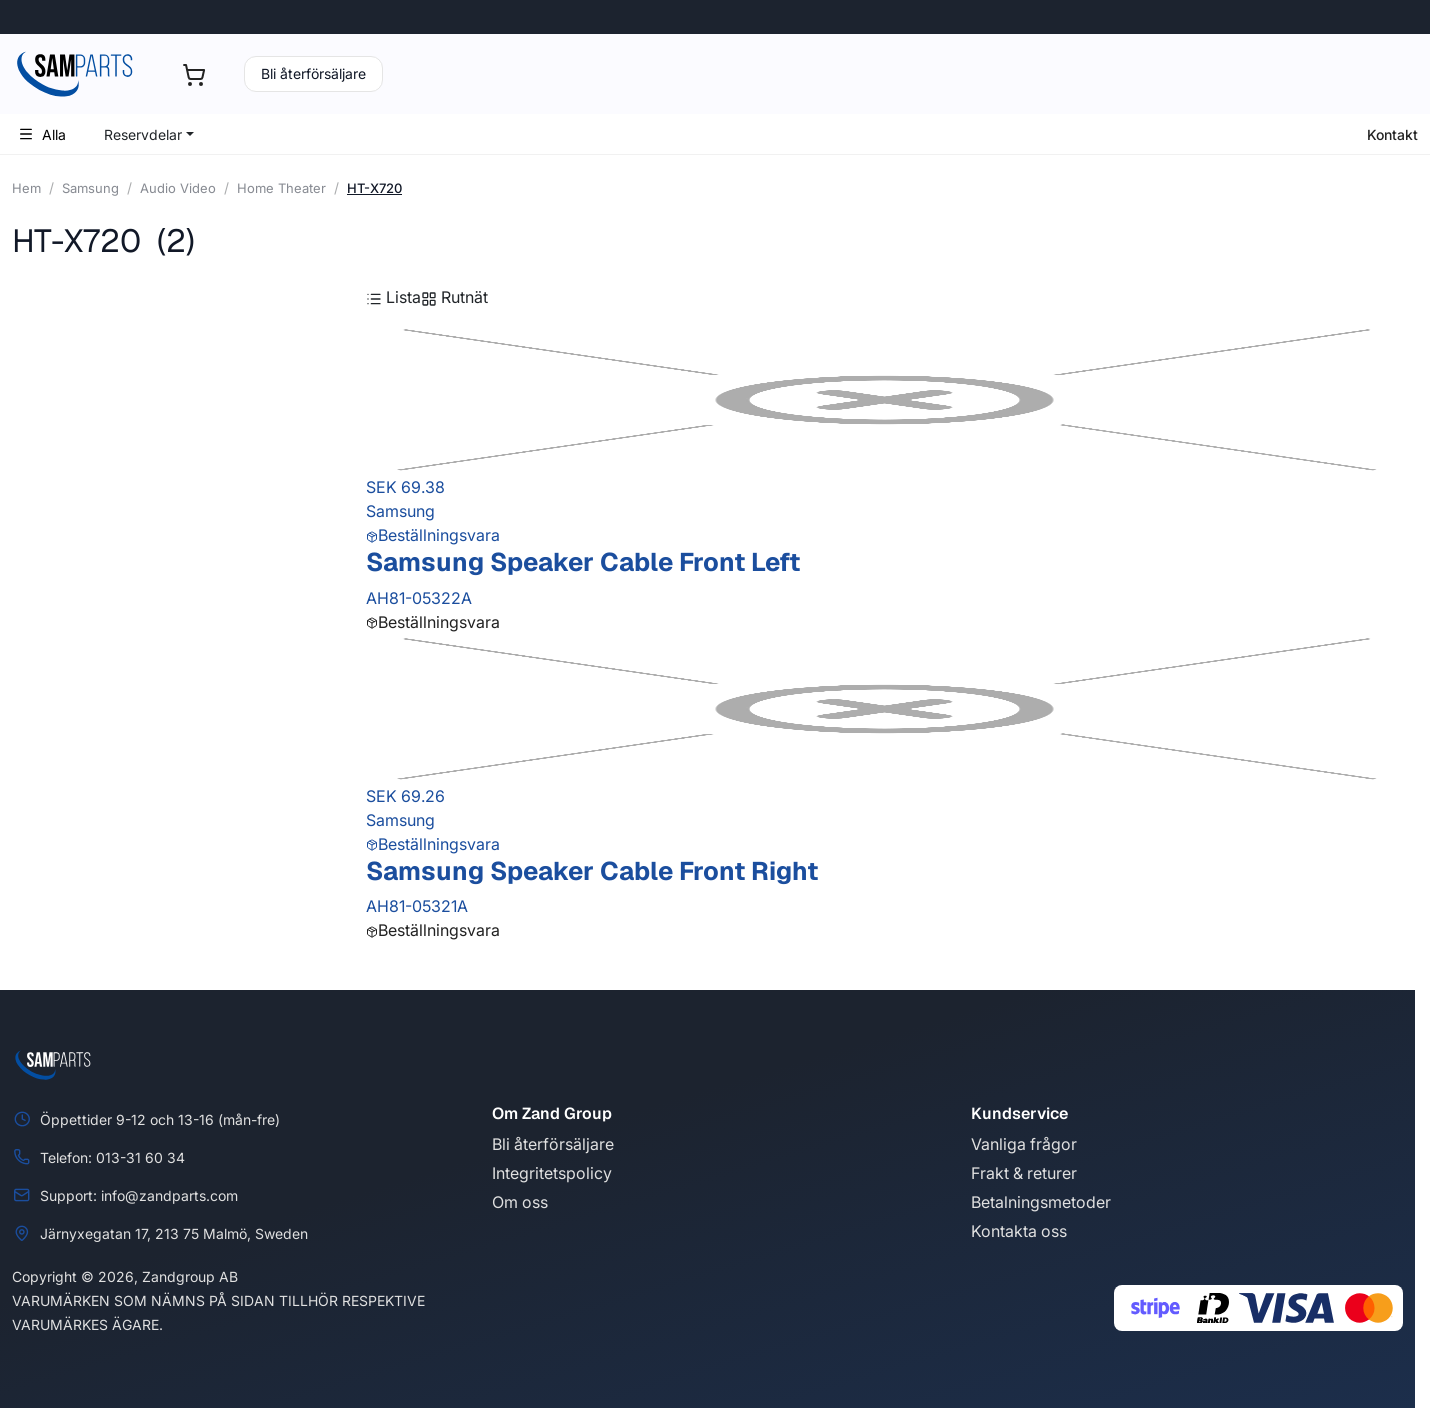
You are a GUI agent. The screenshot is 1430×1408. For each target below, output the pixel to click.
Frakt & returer (1024, 1173)
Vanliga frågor (1024, 1144)
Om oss (520, 1202)
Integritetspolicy (552, 1173)
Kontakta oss (1019, 1231)
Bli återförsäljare (313, 73)
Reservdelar (143, 134)
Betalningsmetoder (1041, 1202)
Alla (42, 134)
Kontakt (1392, 134)
